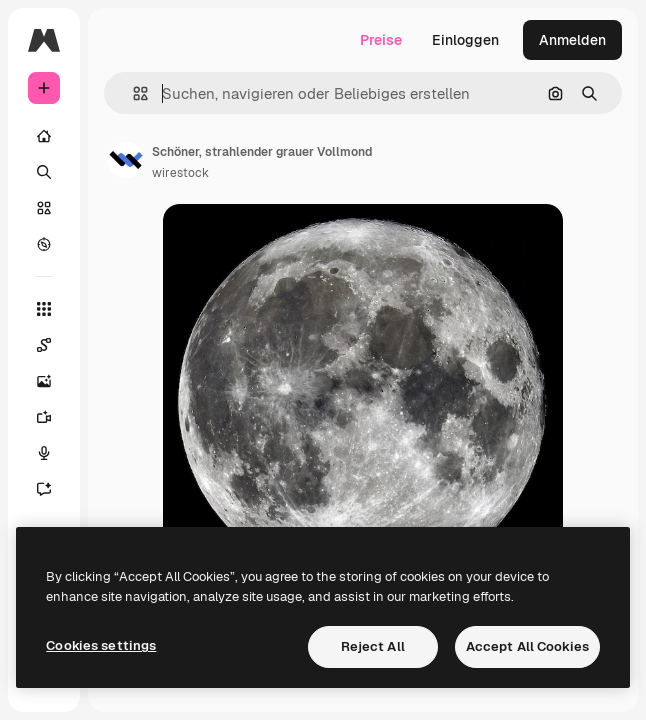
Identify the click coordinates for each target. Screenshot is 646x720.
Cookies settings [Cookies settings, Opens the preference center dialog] (101, 645)
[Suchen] (44, 172)
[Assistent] (44, 489)
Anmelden (572, 40)
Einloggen (465, 40)
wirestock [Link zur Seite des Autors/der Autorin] (180, 173)
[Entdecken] (44, 244)
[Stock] (44, 208)
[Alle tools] (44, 309)
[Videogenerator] (44, 417)
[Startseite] (44, 136)
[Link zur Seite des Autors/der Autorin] (126, 160)
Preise (381, 40)
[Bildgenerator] (44, 381)
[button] (132, 93)
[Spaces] (44, 345)
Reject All (373, 646)
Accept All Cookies (527, 646)
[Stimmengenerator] (44, 453)
